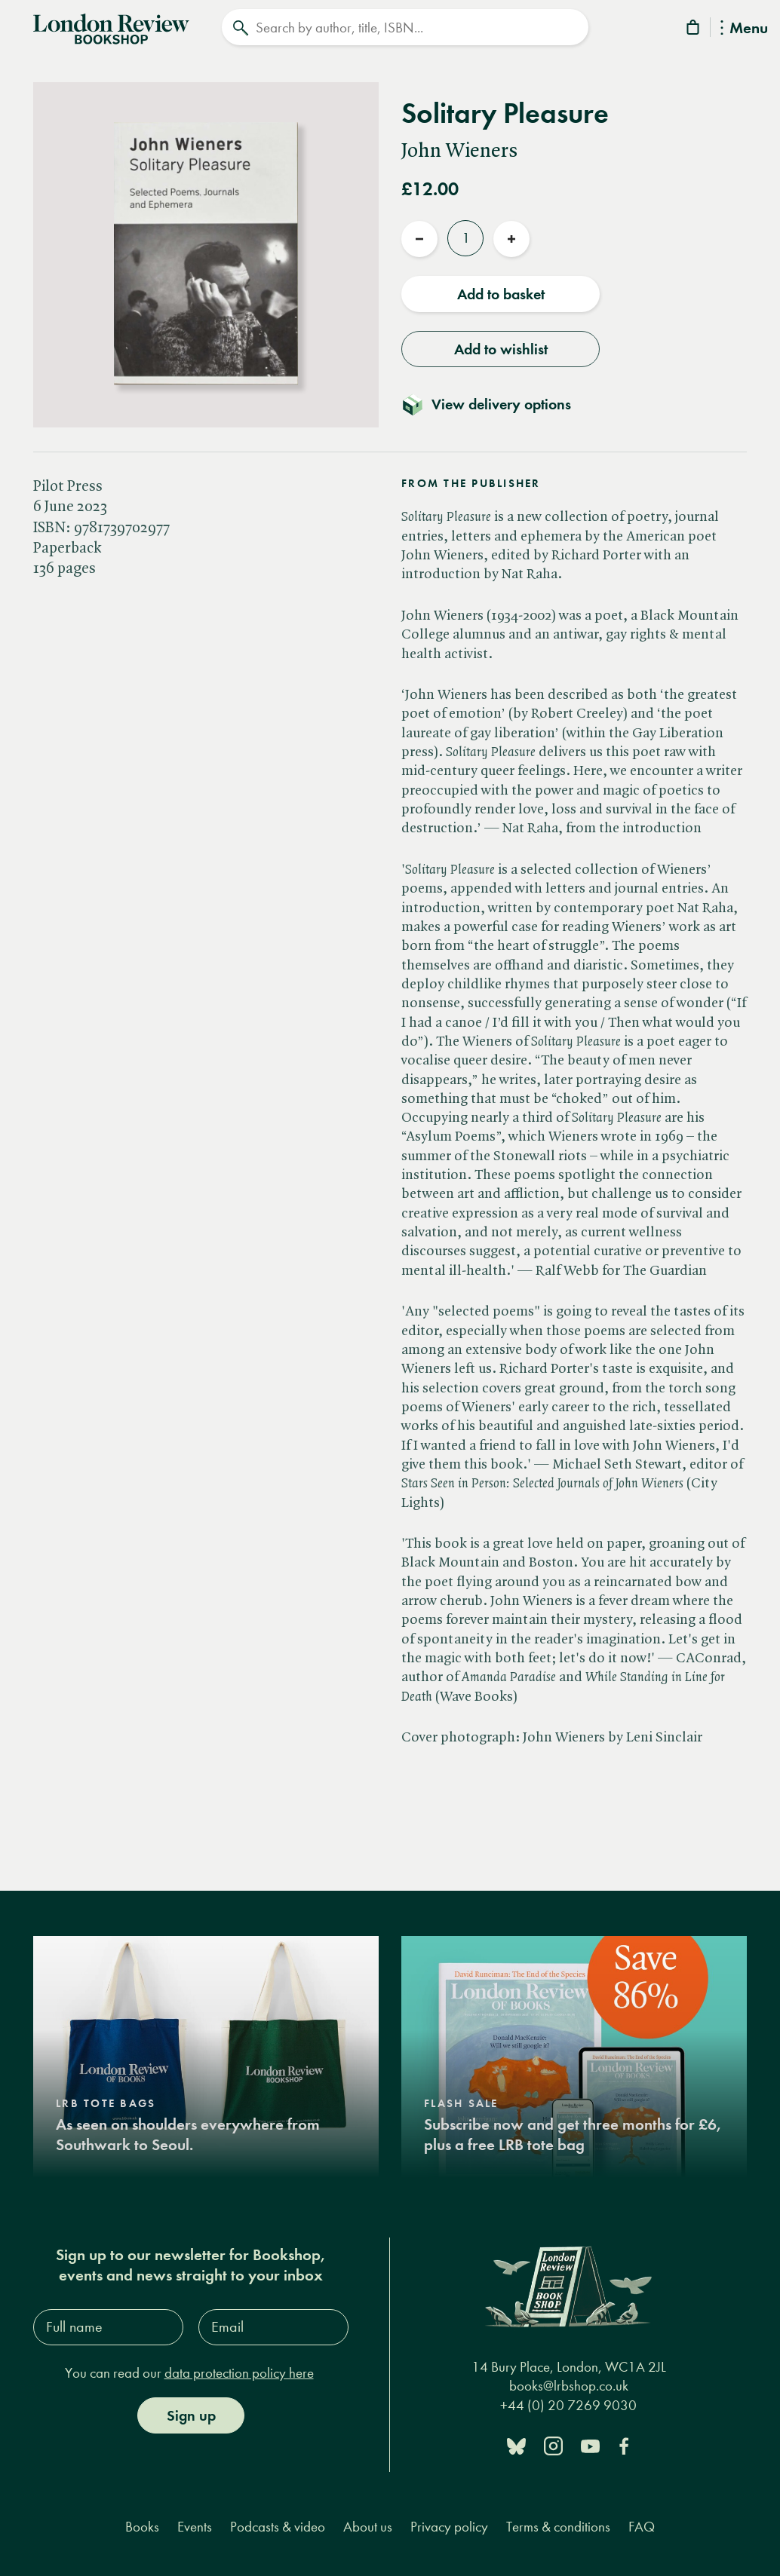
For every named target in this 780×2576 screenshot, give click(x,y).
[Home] (111, 25)
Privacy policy (449, 2521)
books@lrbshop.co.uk (568, 2380)
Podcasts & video (277, 2521)
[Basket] (694, 30)
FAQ (641, 2521)
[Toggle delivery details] (495, 399)
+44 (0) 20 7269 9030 (568, 2400)
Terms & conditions (558, 2521)
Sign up (191, 2410)
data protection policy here (239, 2367)
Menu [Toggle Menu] (744, 29)
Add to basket (501, 289)
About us (367, 2521)
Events (194, 2521)
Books (142, 2521)
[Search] (405, 27)
